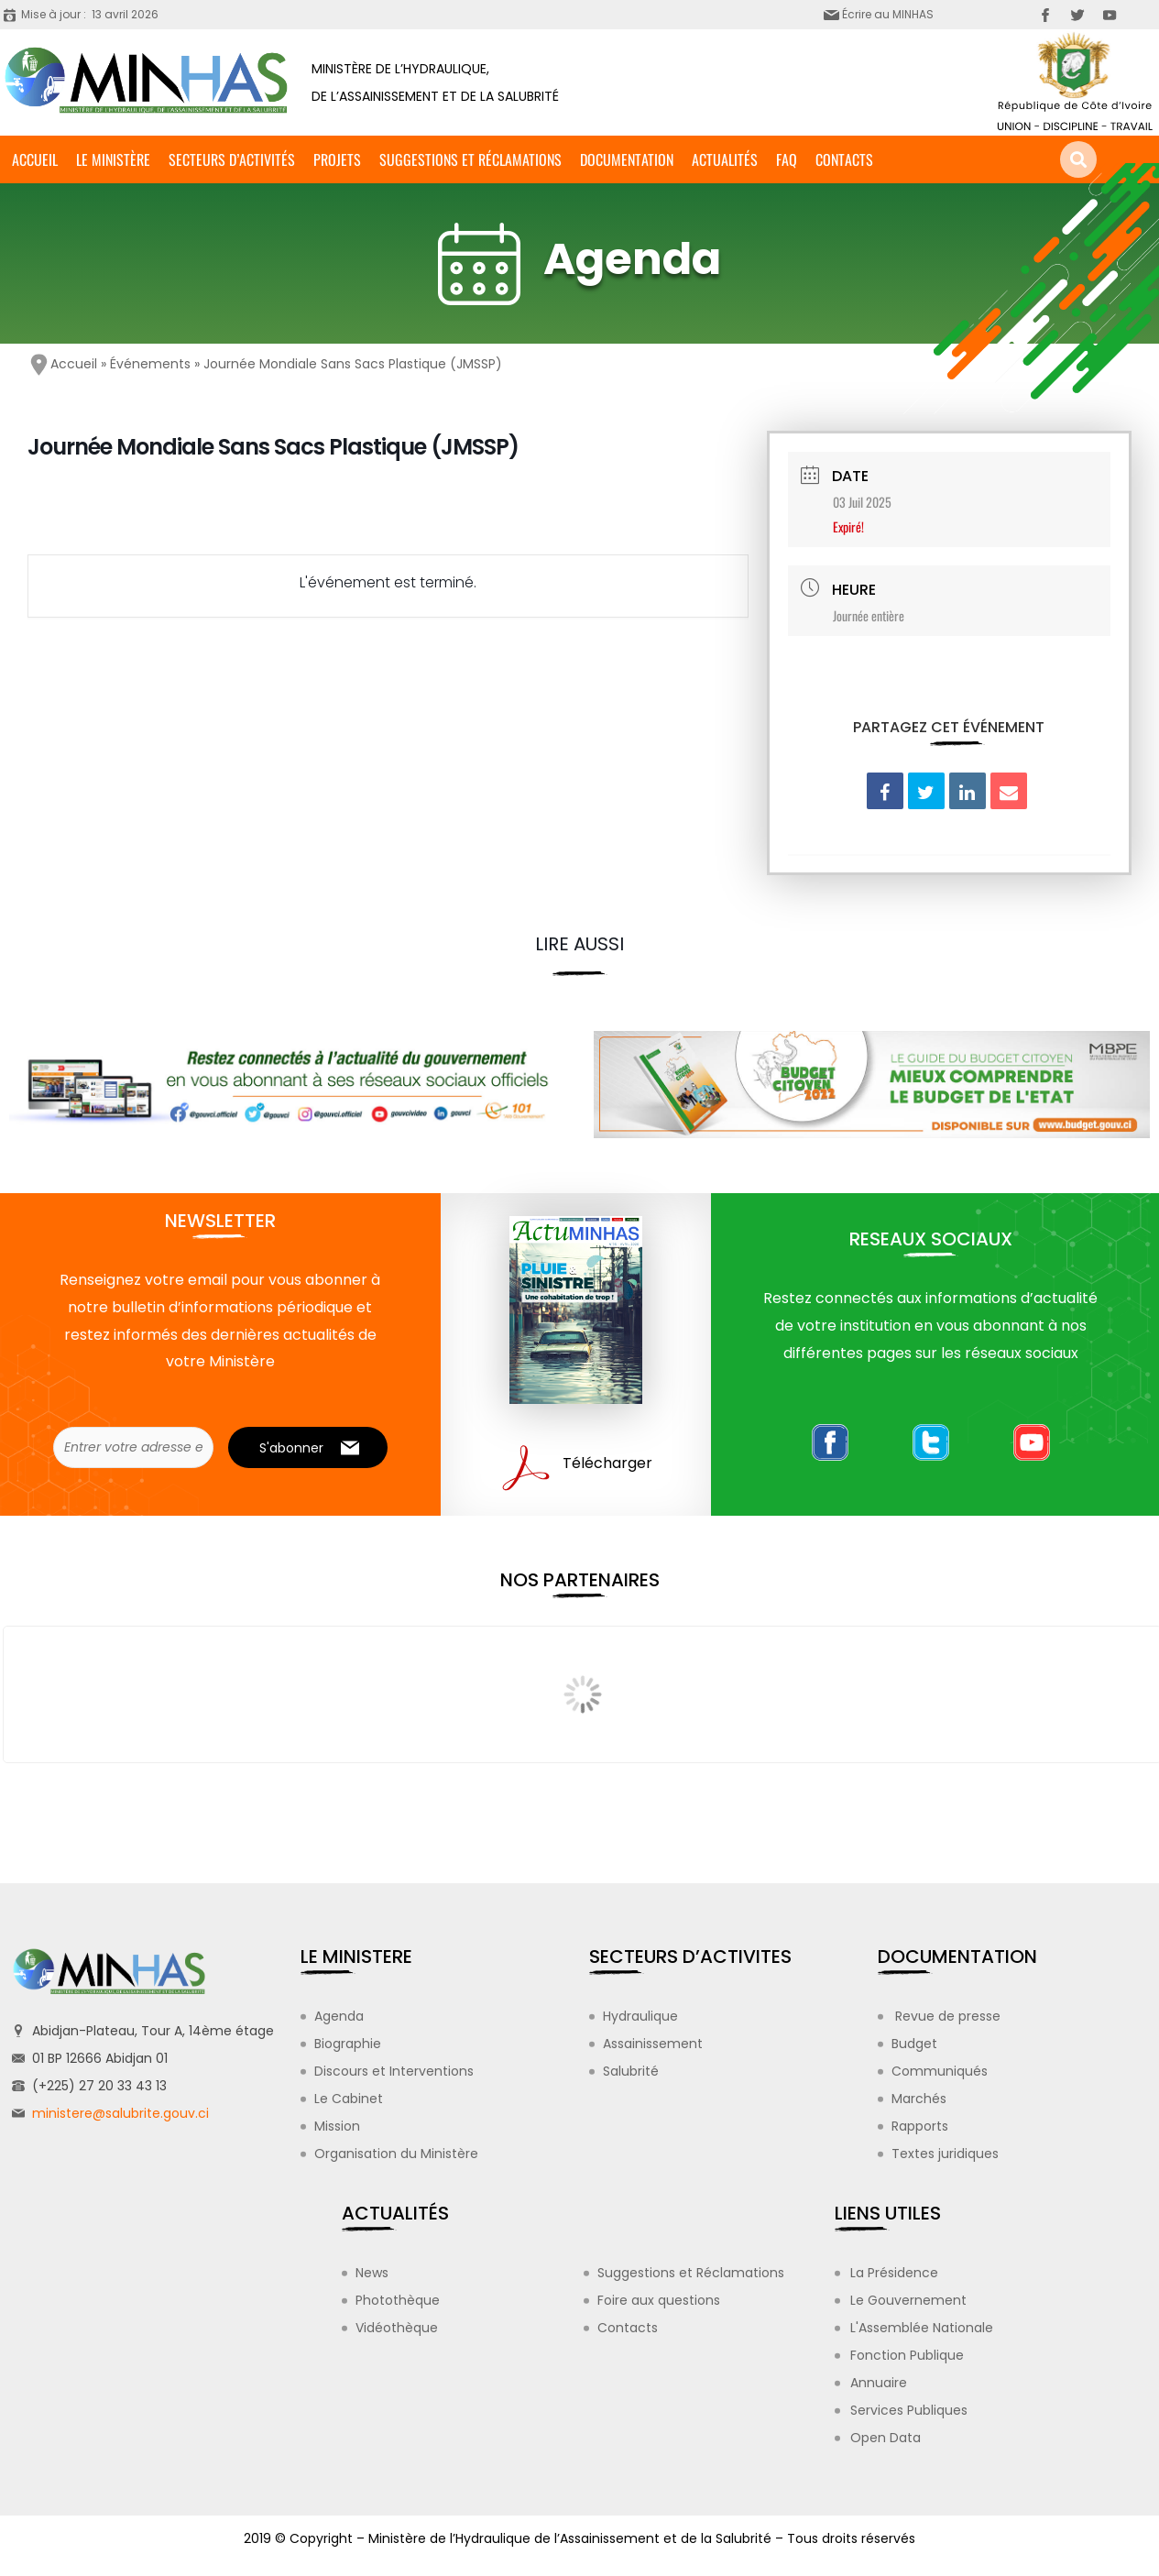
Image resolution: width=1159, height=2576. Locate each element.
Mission (337, 2126)
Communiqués (939, 2071)
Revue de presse (945, 2016)
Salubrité (631, 2071)
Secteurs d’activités (232, 159)
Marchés (918, 2098)
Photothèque (397, 2300)
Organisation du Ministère (396, 2153)
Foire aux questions (658, 2300)
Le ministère (113, 159)
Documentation (626, 159)
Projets (337, 159)
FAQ (786, 159)
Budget (914, 2043)
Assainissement (653, 2043)
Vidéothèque (396, 2327)
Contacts (844, 159)
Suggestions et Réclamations (470, 159)
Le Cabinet (348, 2098)
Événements (150, 364)
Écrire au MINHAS (888, 14)
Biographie (347, 2043)
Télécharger (607, 1463)
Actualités (725, 159)
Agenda (339, 2016)
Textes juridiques (945, 2153)
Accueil (35, 159)
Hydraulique (640, 2016)
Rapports (919, 2126)
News (371, 2273)
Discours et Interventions (394, 2071)
